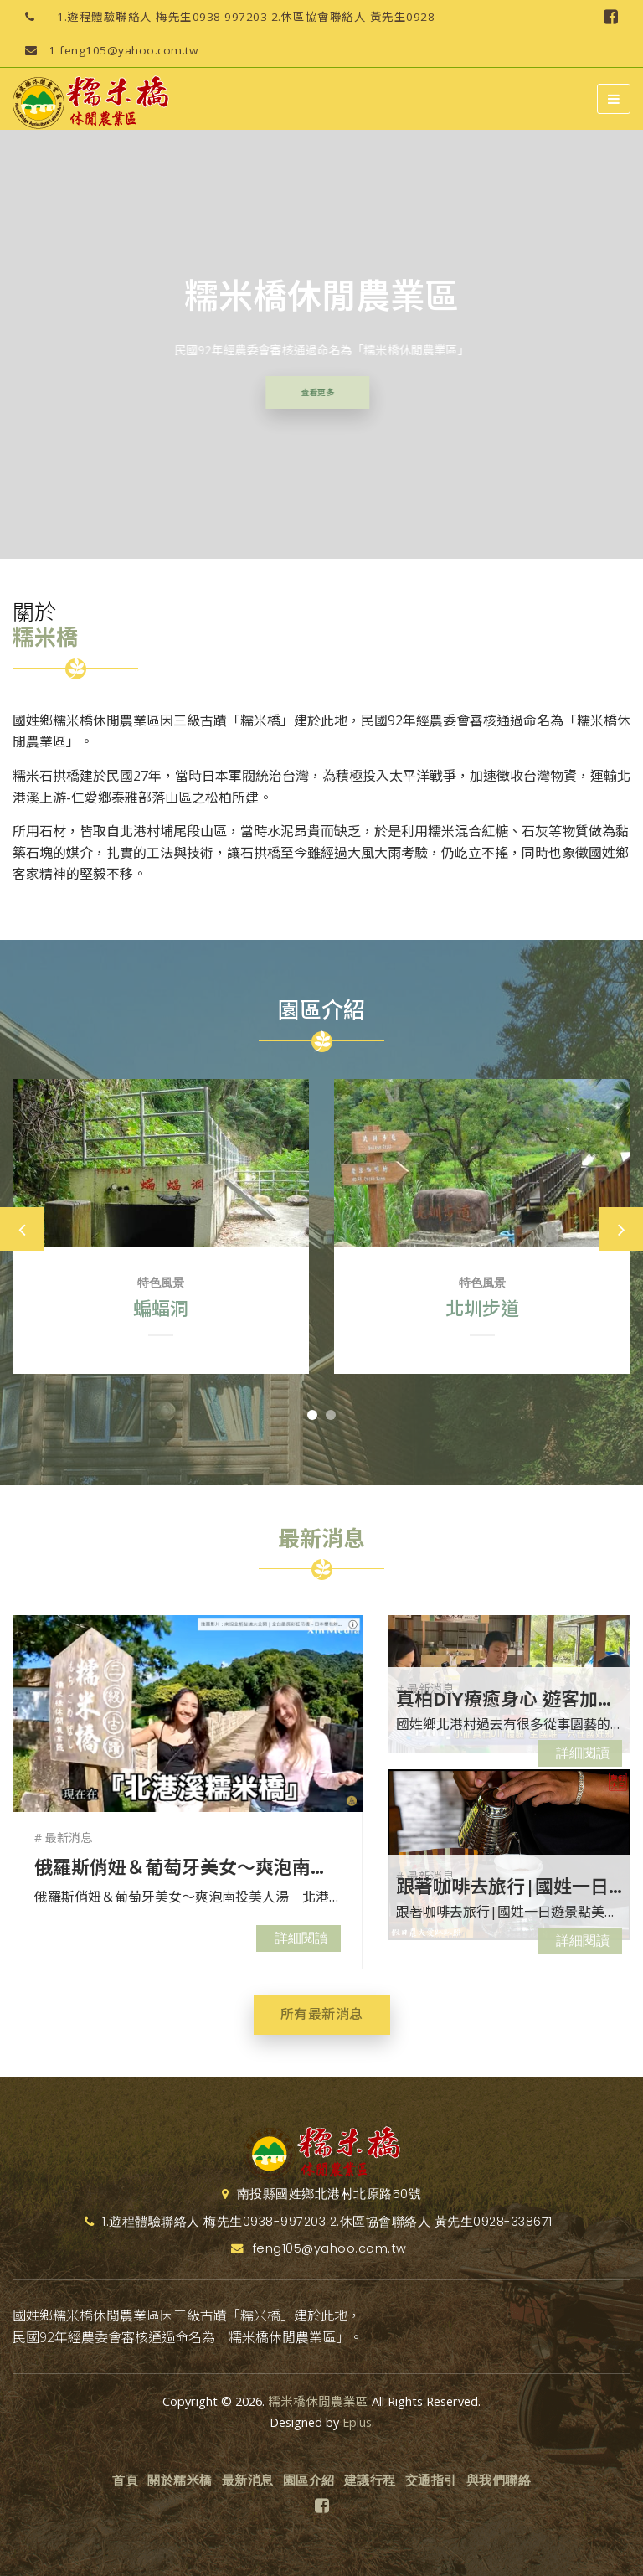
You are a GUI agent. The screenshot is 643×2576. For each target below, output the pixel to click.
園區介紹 (309, 2480)
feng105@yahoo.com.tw (105, 50)
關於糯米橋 (180, 2480)
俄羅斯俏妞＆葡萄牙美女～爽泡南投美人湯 (209, 1866)
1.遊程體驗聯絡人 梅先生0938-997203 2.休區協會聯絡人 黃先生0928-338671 (226, 17)
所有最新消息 (321, 2014)
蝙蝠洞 (160, 1307)
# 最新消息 (63, 1838)
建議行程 (370, 2480)
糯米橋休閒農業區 (318, 2401)
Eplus (357, 2422)
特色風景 (160, 1282)
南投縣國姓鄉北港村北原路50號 (322, 2194)
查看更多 (308, 392)
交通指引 (431, 2480)
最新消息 (248, 2480)
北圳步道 (482, 1307)
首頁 (125, 2480)
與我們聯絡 (499, 2480)
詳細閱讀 (301, 1938)
